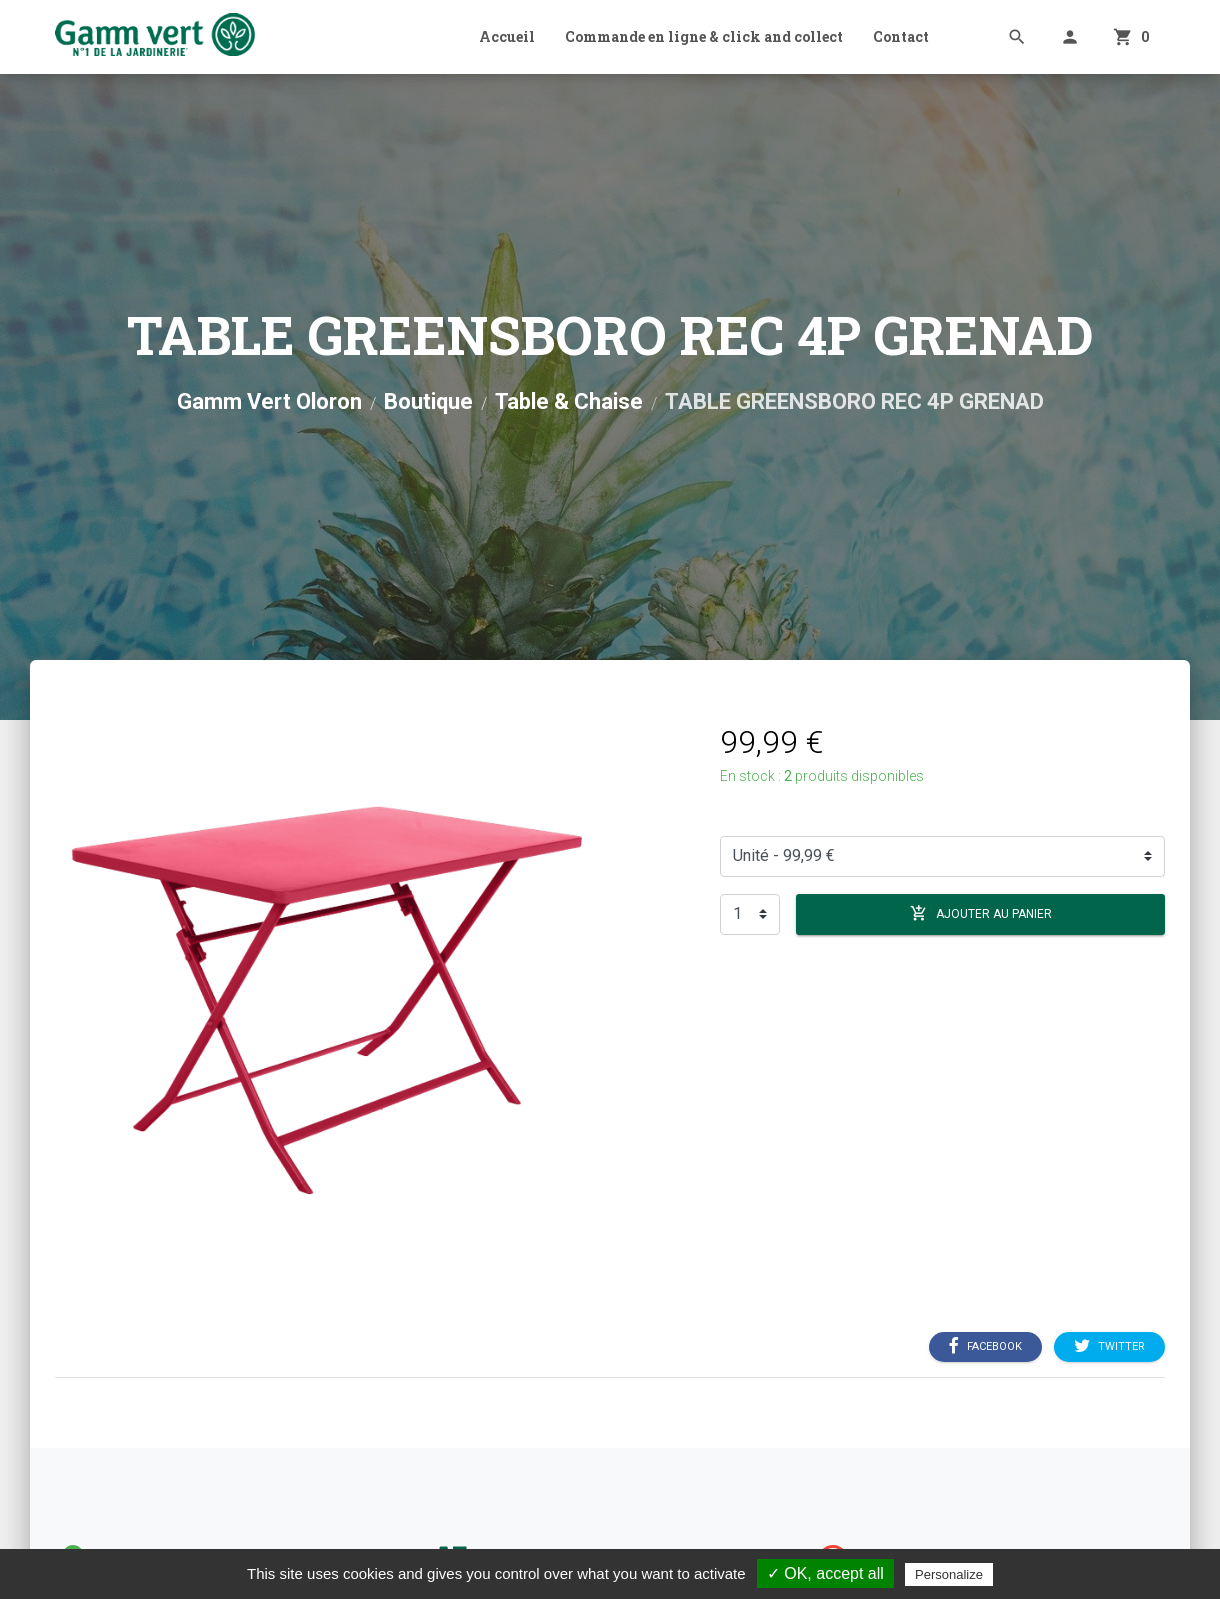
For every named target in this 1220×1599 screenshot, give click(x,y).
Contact (901, 36)
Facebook (985, 1347)
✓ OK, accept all (825, 1573)
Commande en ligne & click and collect (704, 36)
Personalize (949, 1574)
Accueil (507, 36)
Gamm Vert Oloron (269, 401)
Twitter (1109, 1347)
